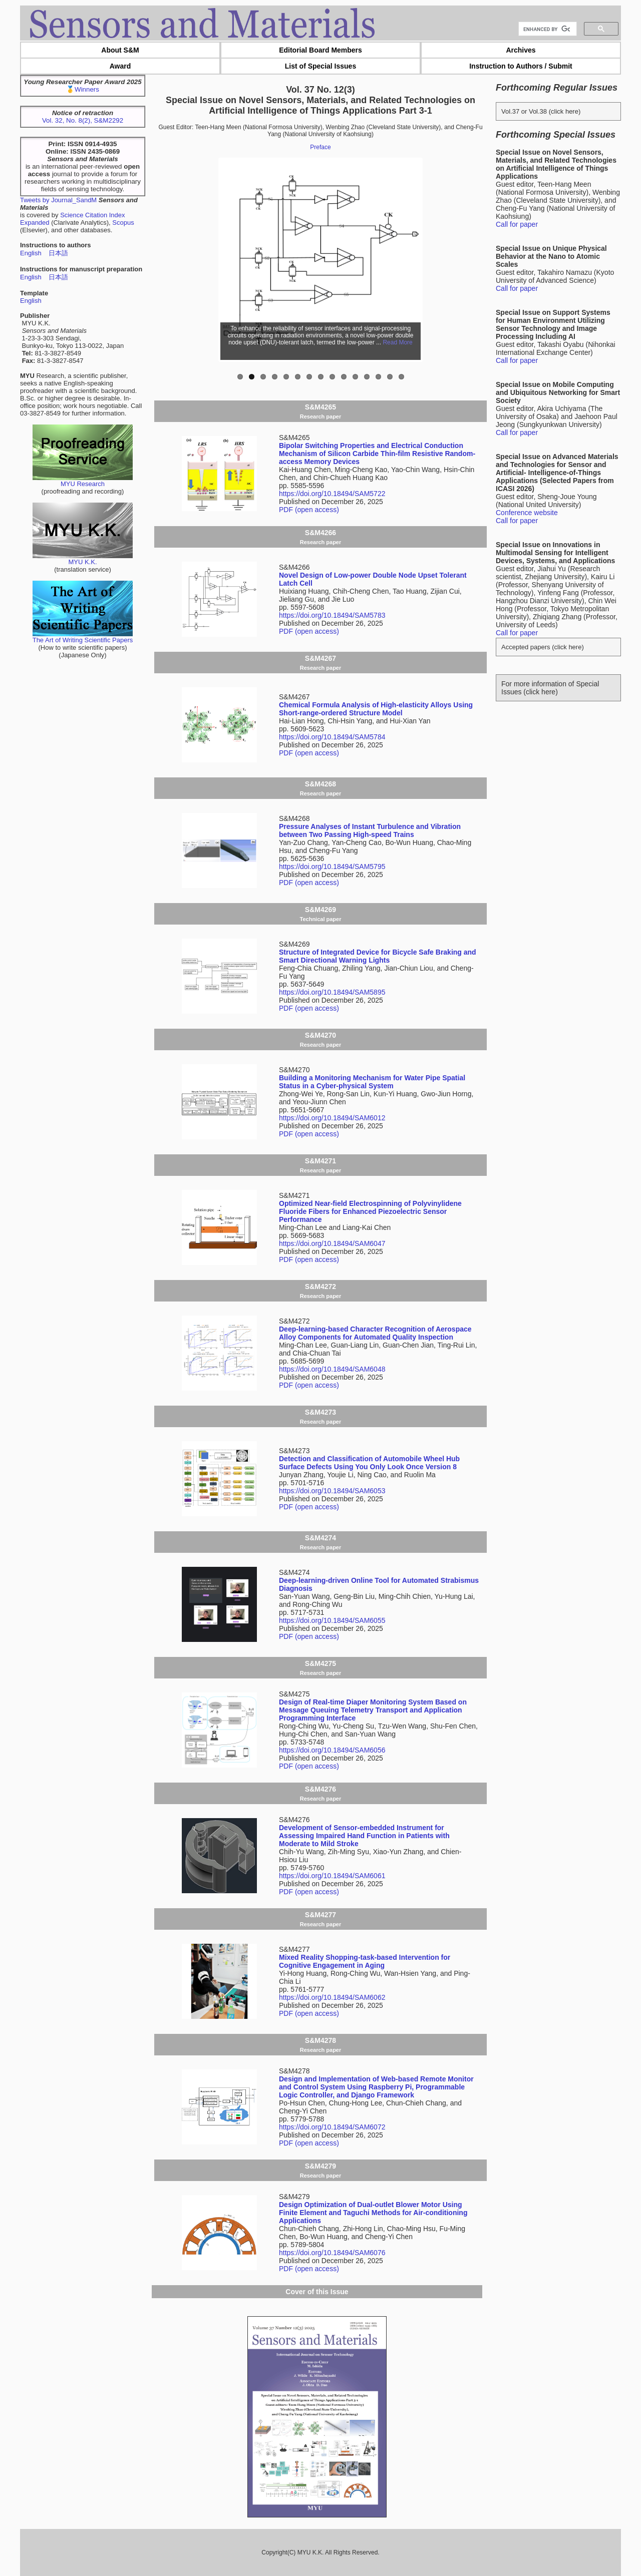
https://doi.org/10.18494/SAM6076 (332, 2253)
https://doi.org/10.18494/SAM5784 (332, 737)
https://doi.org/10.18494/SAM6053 (332, 1491)
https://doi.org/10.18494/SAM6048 (332, 1369)
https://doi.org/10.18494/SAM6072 (332, 2127)
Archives (520, 50)
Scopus (123, 222)
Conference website (527, 513)
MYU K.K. (83, 559)
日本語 (58, 253)
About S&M (120, 50)
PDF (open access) (309, 510)
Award (120, 66)
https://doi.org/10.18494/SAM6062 (332, 1997)
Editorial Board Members (320, 50)
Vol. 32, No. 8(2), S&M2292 (82, 120)
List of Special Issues (320, 66)
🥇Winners (82, 89)
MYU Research (83, 481)
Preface (320, 147)
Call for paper (517, 224)
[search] (546, 29)
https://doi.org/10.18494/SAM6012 (332, 1118)
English (31, 253)
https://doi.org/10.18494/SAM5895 (332, 992)
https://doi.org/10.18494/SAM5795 (332, 867)
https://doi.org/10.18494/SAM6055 (332, 1620)
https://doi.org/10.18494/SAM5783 (332, 615)
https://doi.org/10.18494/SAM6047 (332, 1243)
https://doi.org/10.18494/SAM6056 (332, 1750)
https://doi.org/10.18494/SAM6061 (332, 1876)
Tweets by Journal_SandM (58, 200)
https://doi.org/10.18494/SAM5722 (332, 494)
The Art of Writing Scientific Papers (83, 637)
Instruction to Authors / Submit (520, 66)
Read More (397, 342)
